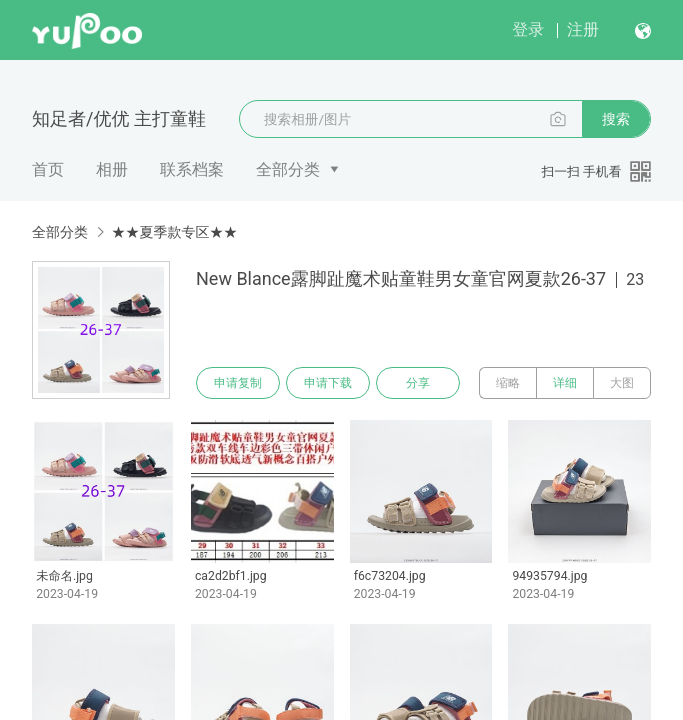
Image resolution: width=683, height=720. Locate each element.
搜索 (616, 119)
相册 (112, 169)
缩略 (508, 383)
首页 (48, 169)
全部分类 (288, 169)
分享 (418, 383)
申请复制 (238, 383)
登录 (528, 29)
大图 (622, 383)
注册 (583, 29)
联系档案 (192, 169)
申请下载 (328, 383)
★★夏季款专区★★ (174, 232)
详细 (565, 383)
